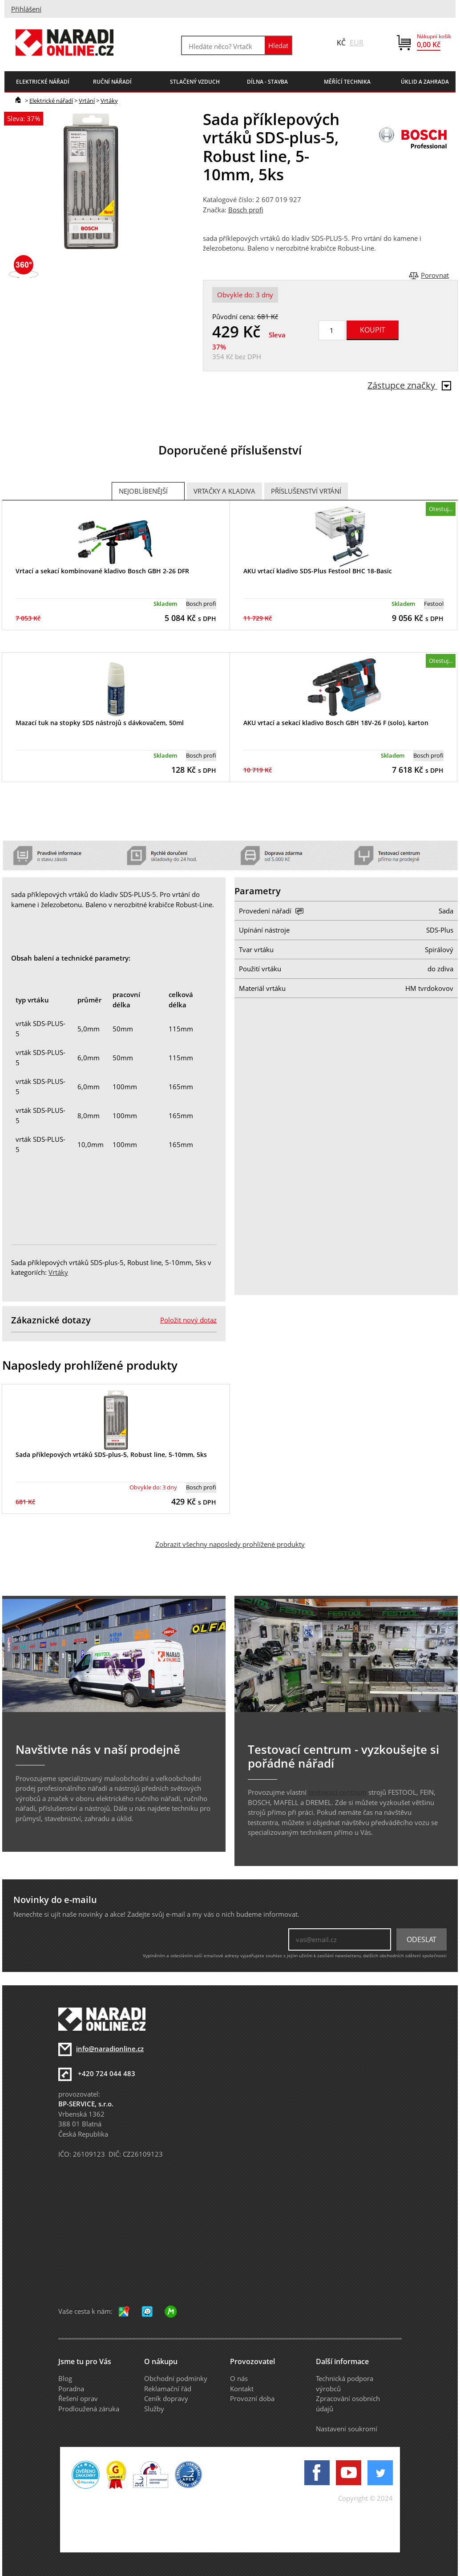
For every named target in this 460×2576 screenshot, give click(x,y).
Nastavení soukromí (346, 2428)
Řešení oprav (78, 2398)
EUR (356, 43)
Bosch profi (245, 209)
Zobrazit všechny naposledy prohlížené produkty (230, 1544)
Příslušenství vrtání (306, 491)
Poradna (71, 2388)
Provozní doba (252, 2398)
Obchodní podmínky (175, 2378)
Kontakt (242, 2388)
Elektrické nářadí (51, 101)
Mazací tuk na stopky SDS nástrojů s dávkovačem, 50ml (100, 722)
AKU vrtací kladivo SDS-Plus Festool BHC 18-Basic (317, 571)
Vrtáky (109, 101)
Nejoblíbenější (143, 491)
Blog (65, 2378)
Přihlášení (26, 8)
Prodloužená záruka (88, 2408)
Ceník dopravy (166, 2398)
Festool (434, 604)
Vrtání (87, 101)
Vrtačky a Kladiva (224, 491)
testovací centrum (337, 1792)
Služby (154, 2408)
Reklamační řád (167, 2388)
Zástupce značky (409, 385)
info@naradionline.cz (110, 2048)
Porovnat (435, 275)
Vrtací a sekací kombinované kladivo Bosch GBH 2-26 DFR (102, 571)
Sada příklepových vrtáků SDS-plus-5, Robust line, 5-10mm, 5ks (111, 1454)
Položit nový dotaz (188, 1319)
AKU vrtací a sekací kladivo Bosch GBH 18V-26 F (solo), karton (335, 722)
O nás (239, 2378)
